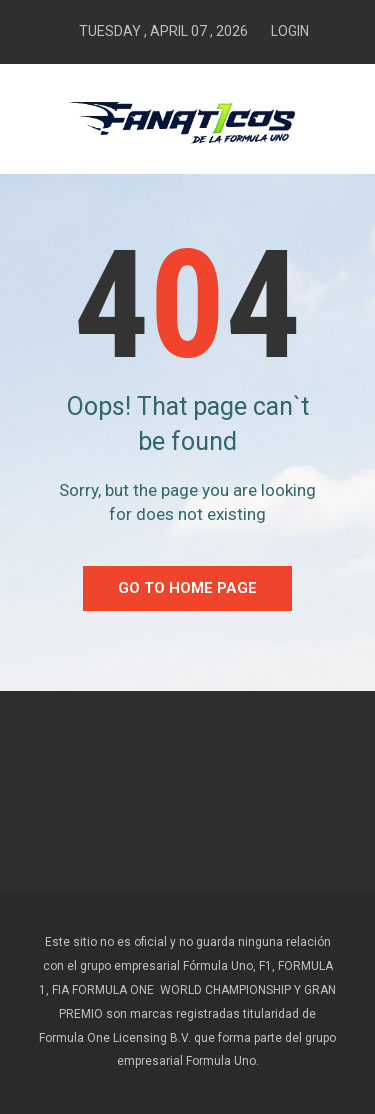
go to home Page (187, 588)
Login (290, 31)
